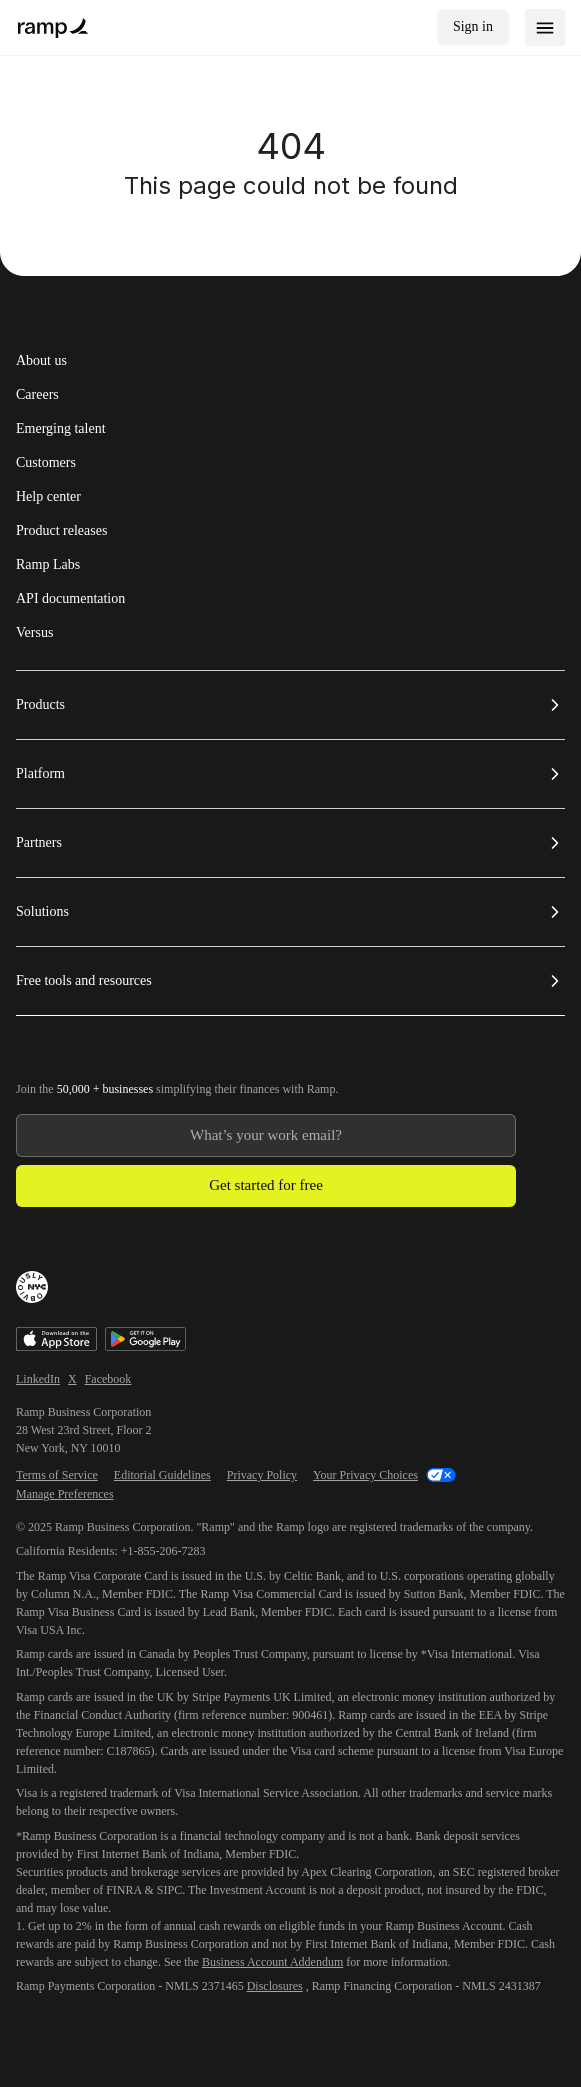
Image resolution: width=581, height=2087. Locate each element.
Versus (34, 633)
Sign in (473, 26)
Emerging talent (61, 429)
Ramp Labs (48, 565)
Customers (46, 463)
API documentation (70, 599)
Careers (37, 395)
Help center (48, 497)
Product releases (61, 531)
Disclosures (275, 1986)
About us (41, 361)
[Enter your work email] (266, 1135)
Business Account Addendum (272, 1962)
